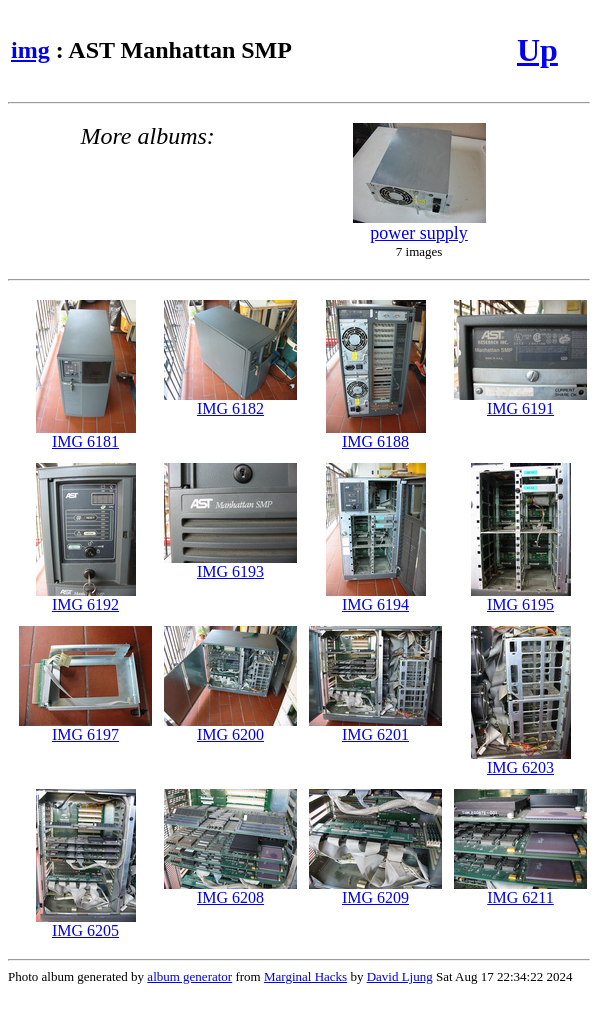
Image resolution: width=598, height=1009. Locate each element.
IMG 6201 (375, 727)
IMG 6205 (86, 923)
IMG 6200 (230, 727)
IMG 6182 (230, 401)
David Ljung (400, 976)
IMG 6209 (375, 890)
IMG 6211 (520, 890)
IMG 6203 (521, 760)
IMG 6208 (230, 890)
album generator (189, 976)
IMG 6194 (376, 597)
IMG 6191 (520, 401)
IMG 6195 (521, 597)
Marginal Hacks (305, 976)
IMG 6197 (85, 727)
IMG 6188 (376, 434)
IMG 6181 (86, 434)
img (30, 50)
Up (537, 50)
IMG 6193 (230, 564)
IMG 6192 (86, 597)
